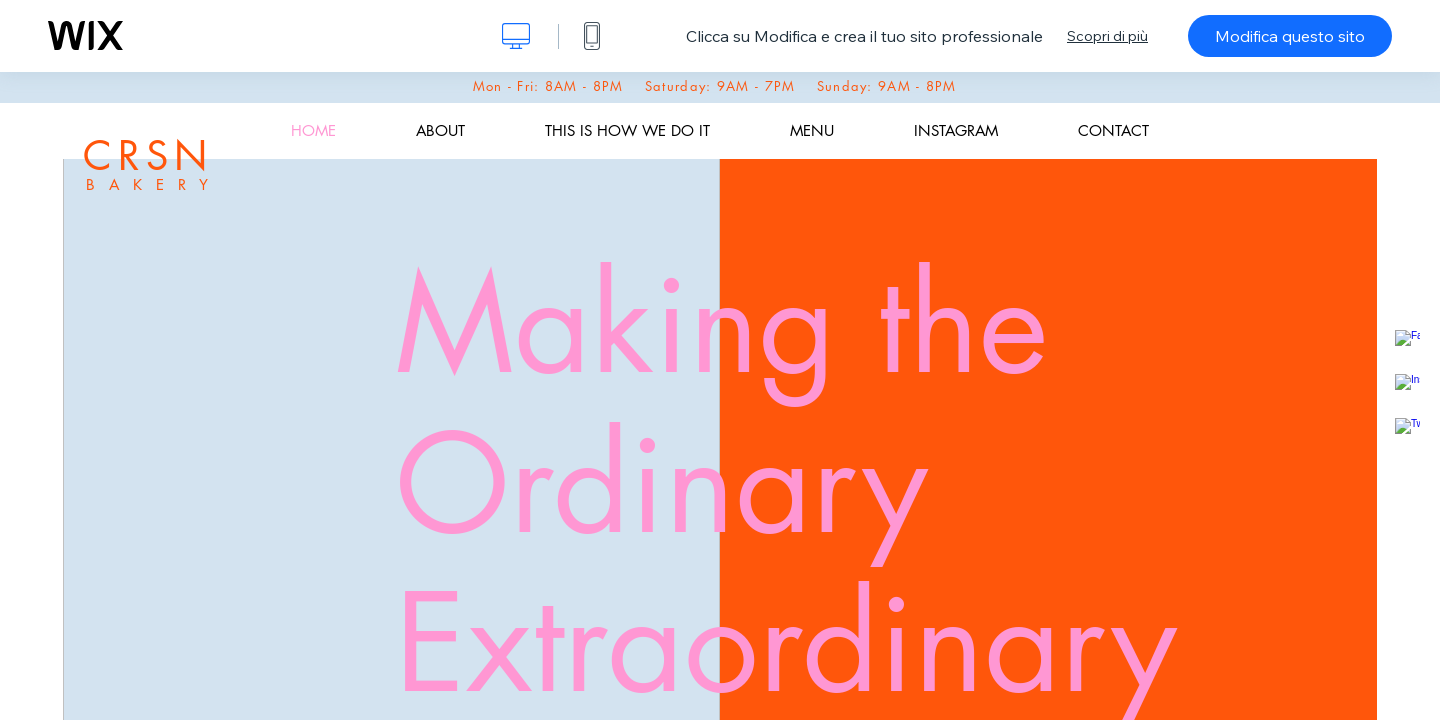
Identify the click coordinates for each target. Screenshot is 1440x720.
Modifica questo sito (1290, 36)
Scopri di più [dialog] (1107, 36)
